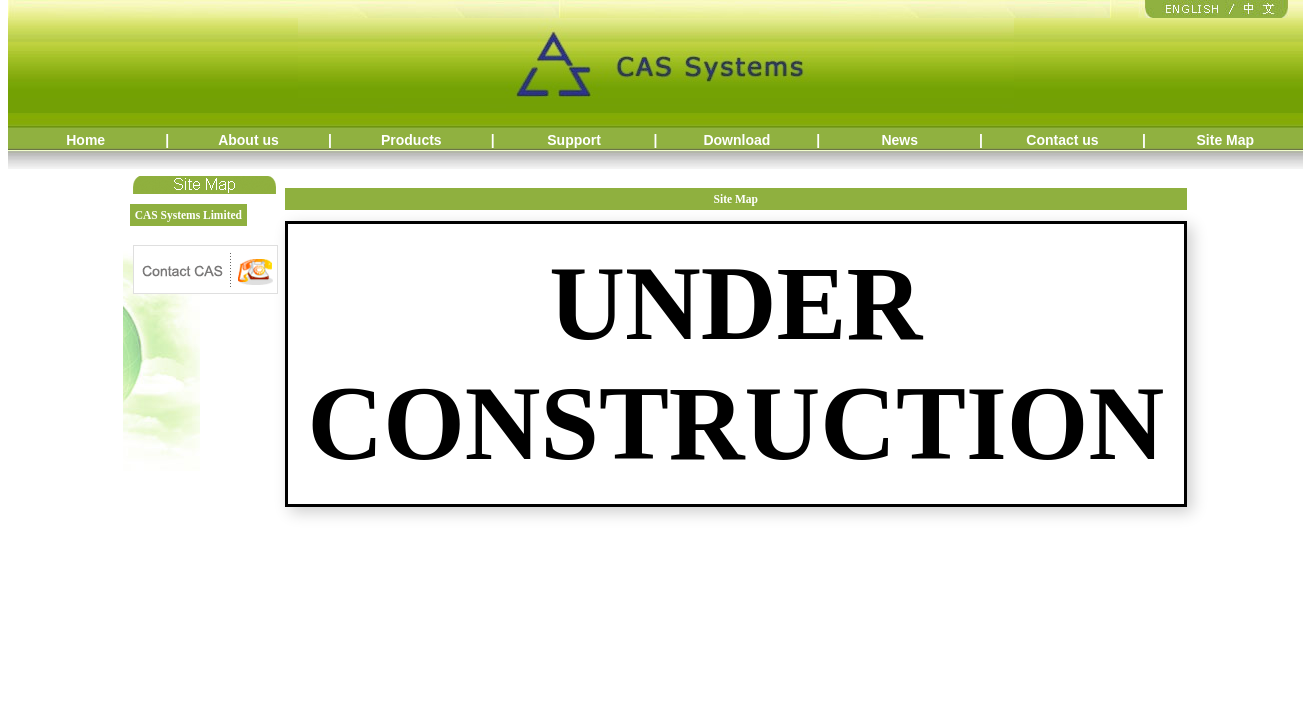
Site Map (1226, 140)
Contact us (1062, 140)
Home (85, 140)
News (899, 140)
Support (574, 140)
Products (411, 140)
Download (736, 140)
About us (248, 140)
